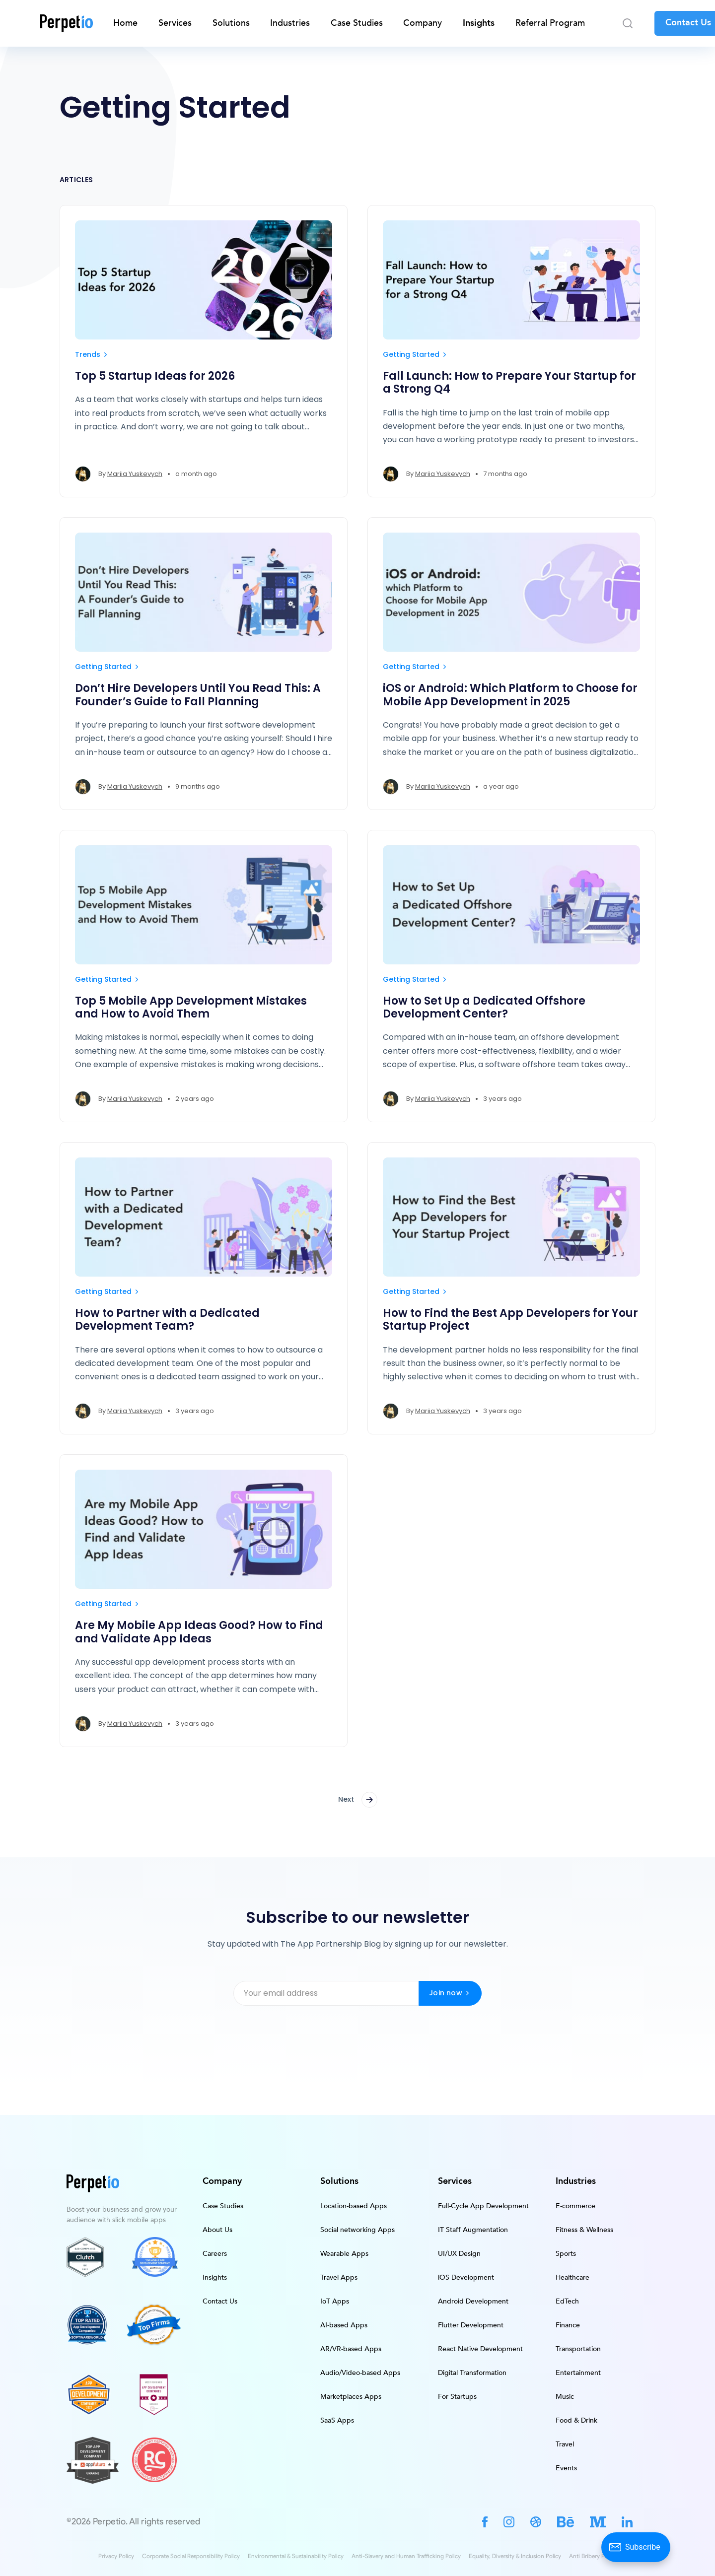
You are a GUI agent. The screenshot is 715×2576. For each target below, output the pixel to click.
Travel (565, 2444)
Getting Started (415, 354)
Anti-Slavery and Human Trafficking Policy (406, 2556)
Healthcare (572, 2277)
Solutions (231, 22)
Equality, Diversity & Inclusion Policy (515, 2556)
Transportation (578, 2349)
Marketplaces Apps (350, 2396)
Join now (450, 1993)
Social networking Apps (357, 2230)
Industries (290, 22)
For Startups (457, 2396)
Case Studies (357, 22)
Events (566, 2468)
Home (125, 22)
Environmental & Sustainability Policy (296, 2556)
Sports (566, 2253)
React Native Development (480, 2349)
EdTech (567, 2301)
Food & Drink (576, 2420)
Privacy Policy (116, 2556)
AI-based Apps (343, 2325)
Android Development (473, 2301)
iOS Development (466, 2277)
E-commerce (575, 2206)
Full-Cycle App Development (483, 2206)
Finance (568, 2325)
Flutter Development (470, 2325)
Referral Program (550, 22)
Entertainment (578, 2372)
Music (565, 2396)
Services (175, 22)
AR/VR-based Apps (350, 2349)
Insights (479, 22)
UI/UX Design (459, 2253)
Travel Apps (339, 2277)
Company (422, 22)
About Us (217, 2230)
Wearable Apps (344, 2253)
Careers (215, 2253)
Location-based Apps (353, 2206)
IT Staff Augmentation (473, 2230)
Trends (92, 354)
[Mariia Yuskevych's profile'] (83, 474)
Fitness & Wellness (584, 2230)
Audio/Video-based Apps (360, 2372)
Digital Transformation (472, 2372)
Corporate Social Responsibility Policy (191, 2556)
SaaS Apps (337, 2420)
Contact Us (220, 2301)
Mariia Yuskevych (134, 473)
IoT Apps (334, 2301)
